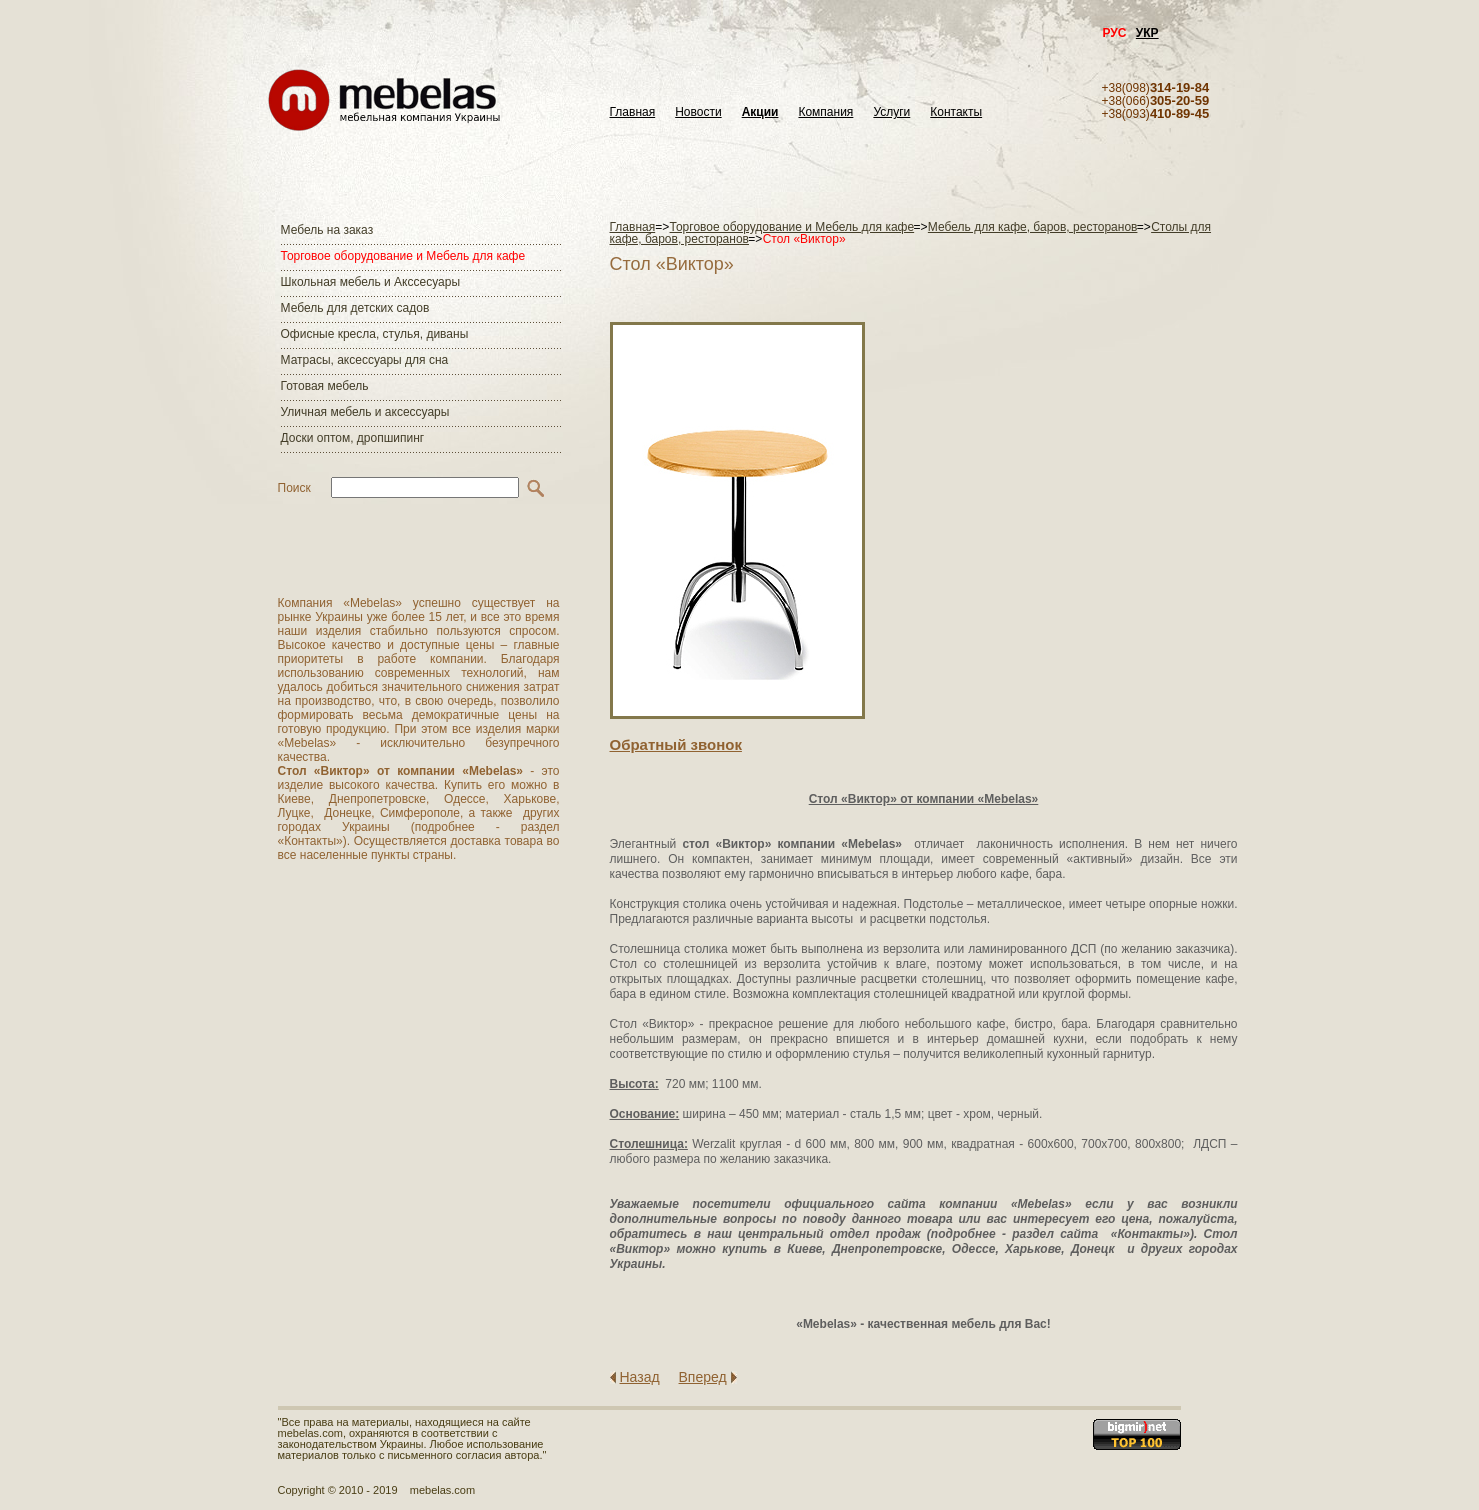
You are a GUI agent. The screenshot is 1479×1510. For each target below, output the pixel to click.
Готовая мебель (325, 386)
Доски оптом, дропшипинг (353, 438)
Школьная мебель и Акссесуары (371, 282)
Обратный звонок (676, 744)
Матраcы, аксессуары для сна (365, 360)
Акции (760, 112)
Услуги (891, 112)
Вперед (703, 1377)
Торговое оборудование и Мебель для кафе (403, 256)
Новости (698, 112)
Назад (640, 1377)
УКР (1147, 33)
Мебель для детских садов (355, 308)
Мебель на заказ (327, 230)
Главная (633, 112)
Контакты (956, 112)
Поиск (294, 488)
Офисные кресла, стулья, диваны (375, 334)
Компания (825, 112)
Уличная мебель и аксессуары (365, 412)
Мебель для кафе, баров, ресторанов (1033, 227)
